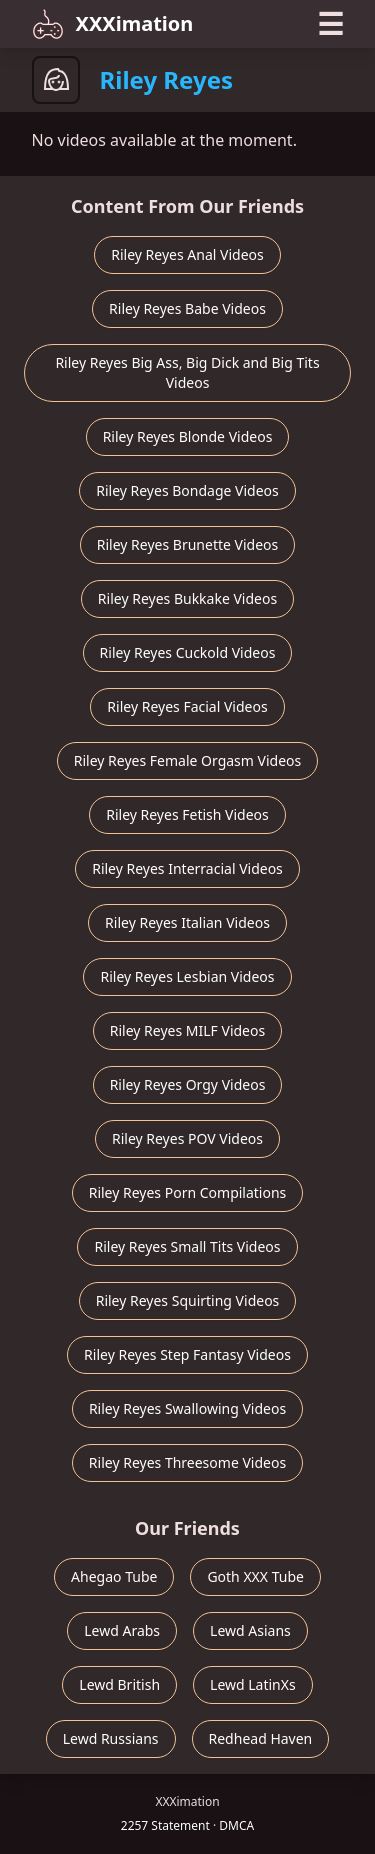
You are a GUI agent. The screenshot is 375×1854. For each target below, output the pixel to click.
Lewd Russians (111, 1738)
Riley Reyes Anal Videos (187, 254)
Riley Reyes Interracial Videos (187, 868)
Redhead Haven (261, 1738)
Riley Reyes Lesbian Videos (187, 976)
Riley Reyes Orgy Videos (188, 1084)
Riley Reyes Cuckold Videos (188, 652)
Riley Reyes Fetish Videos (187, 814)
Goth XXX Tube (255, 1576)
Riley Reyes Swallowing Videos (187, 1408)
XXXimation (113, 24)
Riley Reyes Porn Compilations (188, 1192)
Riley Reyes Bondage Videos (187, 490)
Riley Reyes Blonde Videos (188, 436)
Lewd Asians (250, 1630)
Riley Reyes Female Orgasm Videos (187, 760)
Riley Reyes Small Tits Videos (187, 1246)
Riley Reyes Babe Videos (187, 308)
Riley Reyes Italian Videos (187, 922)
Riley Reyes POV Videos (187, 1138)
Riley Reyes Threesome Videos (187, 1462)
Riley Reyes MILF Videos (187, 1030)
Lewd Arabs (122, 1630)
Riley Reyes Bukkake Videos (187, 598)
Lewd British (119, 1684)
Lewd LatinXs (253, 1684)
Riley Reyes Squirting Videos (188, 1300)
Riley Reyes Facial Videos (187, 706)
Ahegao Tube (114, 1576)
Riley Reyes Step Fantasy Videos (187, 1354)
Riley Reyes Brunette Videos (187, 544)
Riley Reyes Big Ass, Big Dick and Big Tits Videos (187, 372)
